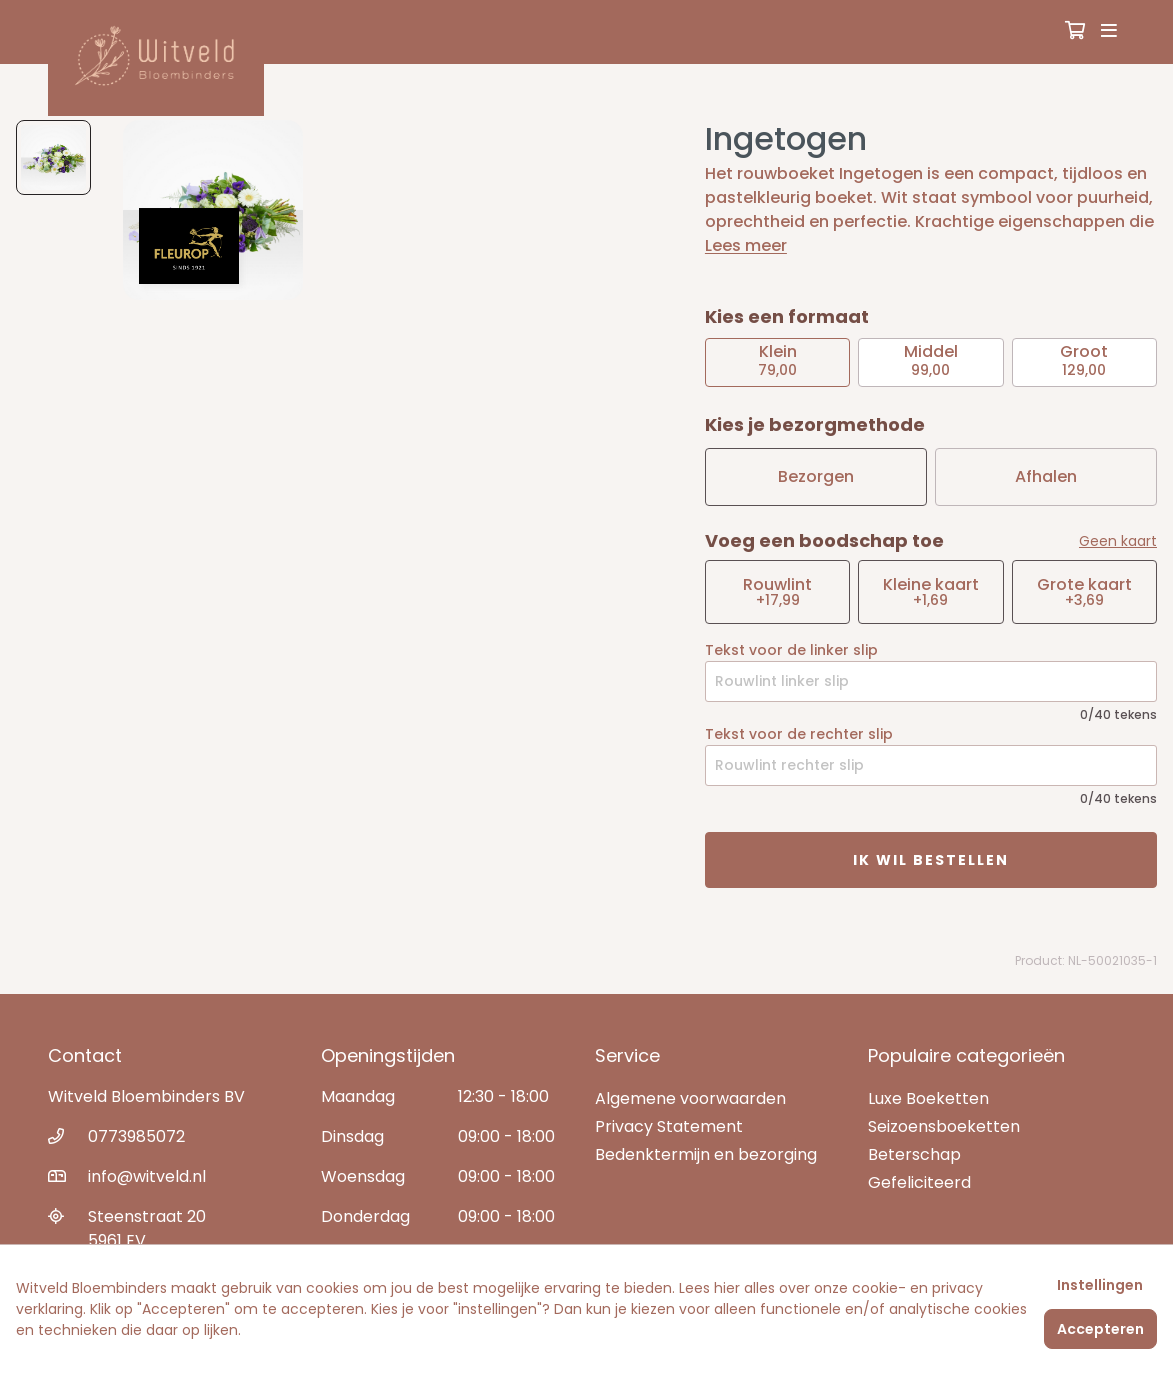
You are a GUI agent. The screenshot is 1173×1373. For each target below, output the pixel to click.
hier (727, 1288)
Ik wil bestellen (931, 860)
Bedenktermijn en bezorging (706, 1154)
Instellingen (1100, 1285)
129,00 (1084, 360)
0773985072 (136, 1136)
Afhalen (1046, 476)
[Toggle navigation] (1109, 32)
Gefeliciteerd (919, 1182)
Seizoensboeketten (944, 1126)
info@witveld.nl (147, 1176)
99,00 (931, 360)
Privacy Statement (669, 1126)
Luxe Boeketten (928, 1098)
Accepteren (1100, 1329)
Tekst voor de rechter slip (799, 734)
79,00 (777, 360)
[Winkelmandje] (1075, 32)
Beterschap (914, 1154)
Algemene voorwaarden (690, 1098)
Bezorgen (816, 476)
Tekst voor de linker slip (791, 650)
